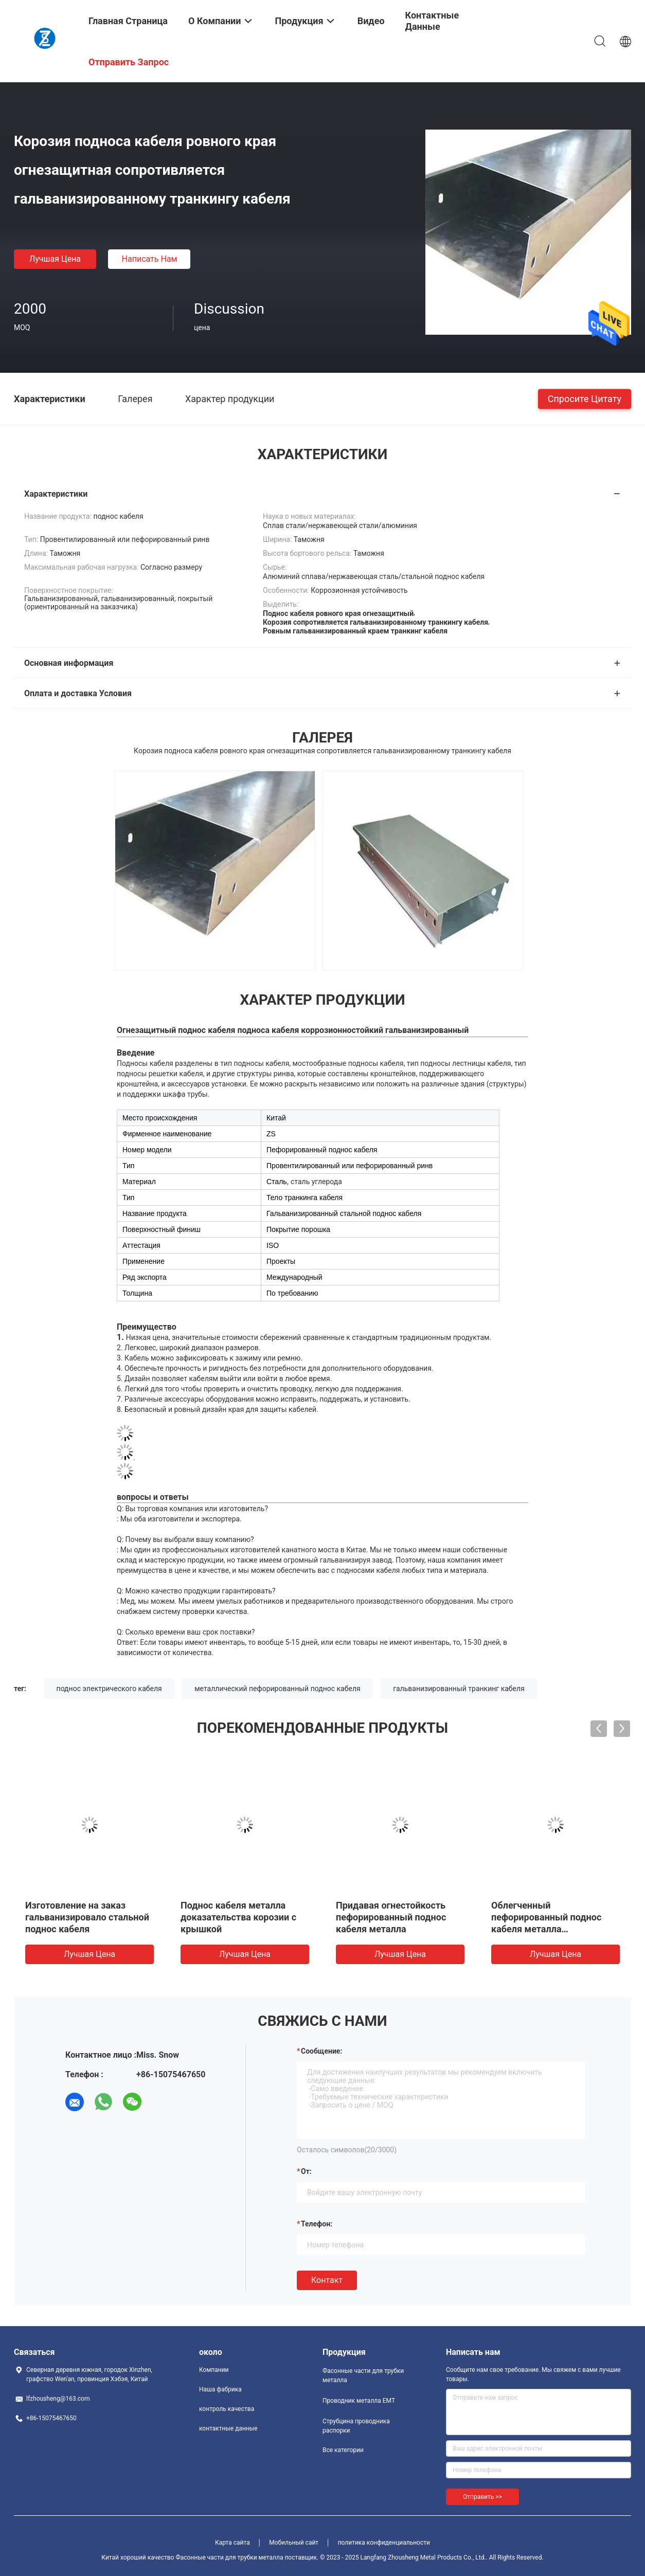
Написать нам (149, 259)
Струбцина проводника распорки (356, 2426)
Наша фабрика (220, 2389)
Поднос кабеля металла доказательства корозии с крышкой (238, 1917)
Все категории (343, 2450)
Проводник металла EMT (358, 2400)
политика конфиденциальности (384, 2542)
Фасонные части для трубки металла (363, 2375)
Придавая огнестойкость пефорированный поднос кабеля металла (391, 1917)
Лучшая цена (55, 259)
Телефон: (316, 2224)
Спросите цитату (584, 398)
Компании (214, 2369)
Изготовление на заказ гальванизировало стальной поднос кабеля (87, 1917)
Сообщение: (321, 2051)
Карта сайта (232, 2542)
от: (306, 2171)
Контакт (327, 2280)
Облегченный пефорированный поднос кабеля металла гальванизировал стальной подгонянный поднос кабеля (554, 1929)
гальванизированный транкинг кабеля (459, 1688)
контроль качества (226, 2408)
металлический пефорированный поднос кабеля (277, 1688)
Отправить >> (482, 2496)
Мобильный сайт (293, 2542)
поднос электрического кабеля (109, 1688)
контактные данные (228, 2428)
